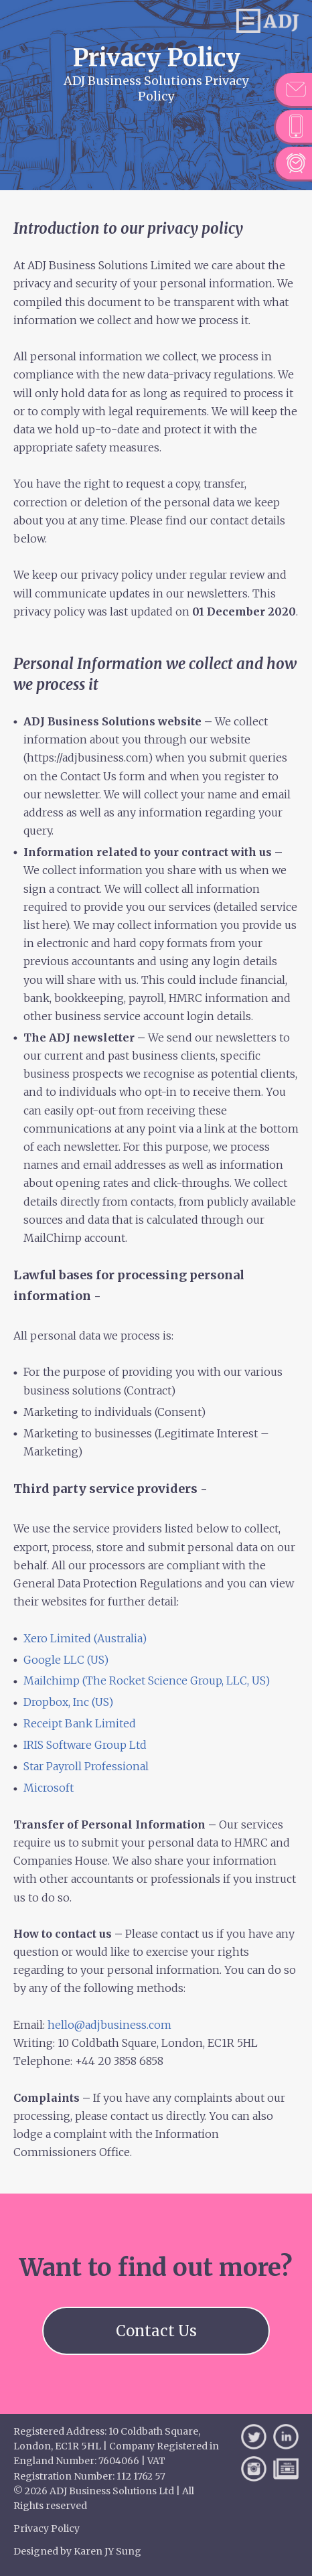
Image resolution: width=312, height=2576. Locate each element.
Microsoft (49, 1787)
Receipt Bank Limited (79, 1723)
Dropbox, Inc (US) (68, 1702)
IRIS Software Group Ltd (85, 1744)
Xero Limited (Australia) (85, 1638)
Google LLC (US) (65, 1659)
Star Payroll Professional (86, 1766)
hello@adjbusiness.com (109, 2024)
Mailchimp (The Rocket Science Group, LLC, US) (146, 1680)
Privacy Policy (46, 2528)
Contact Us (156, 2330)
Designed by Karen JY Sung (77, 2551)
